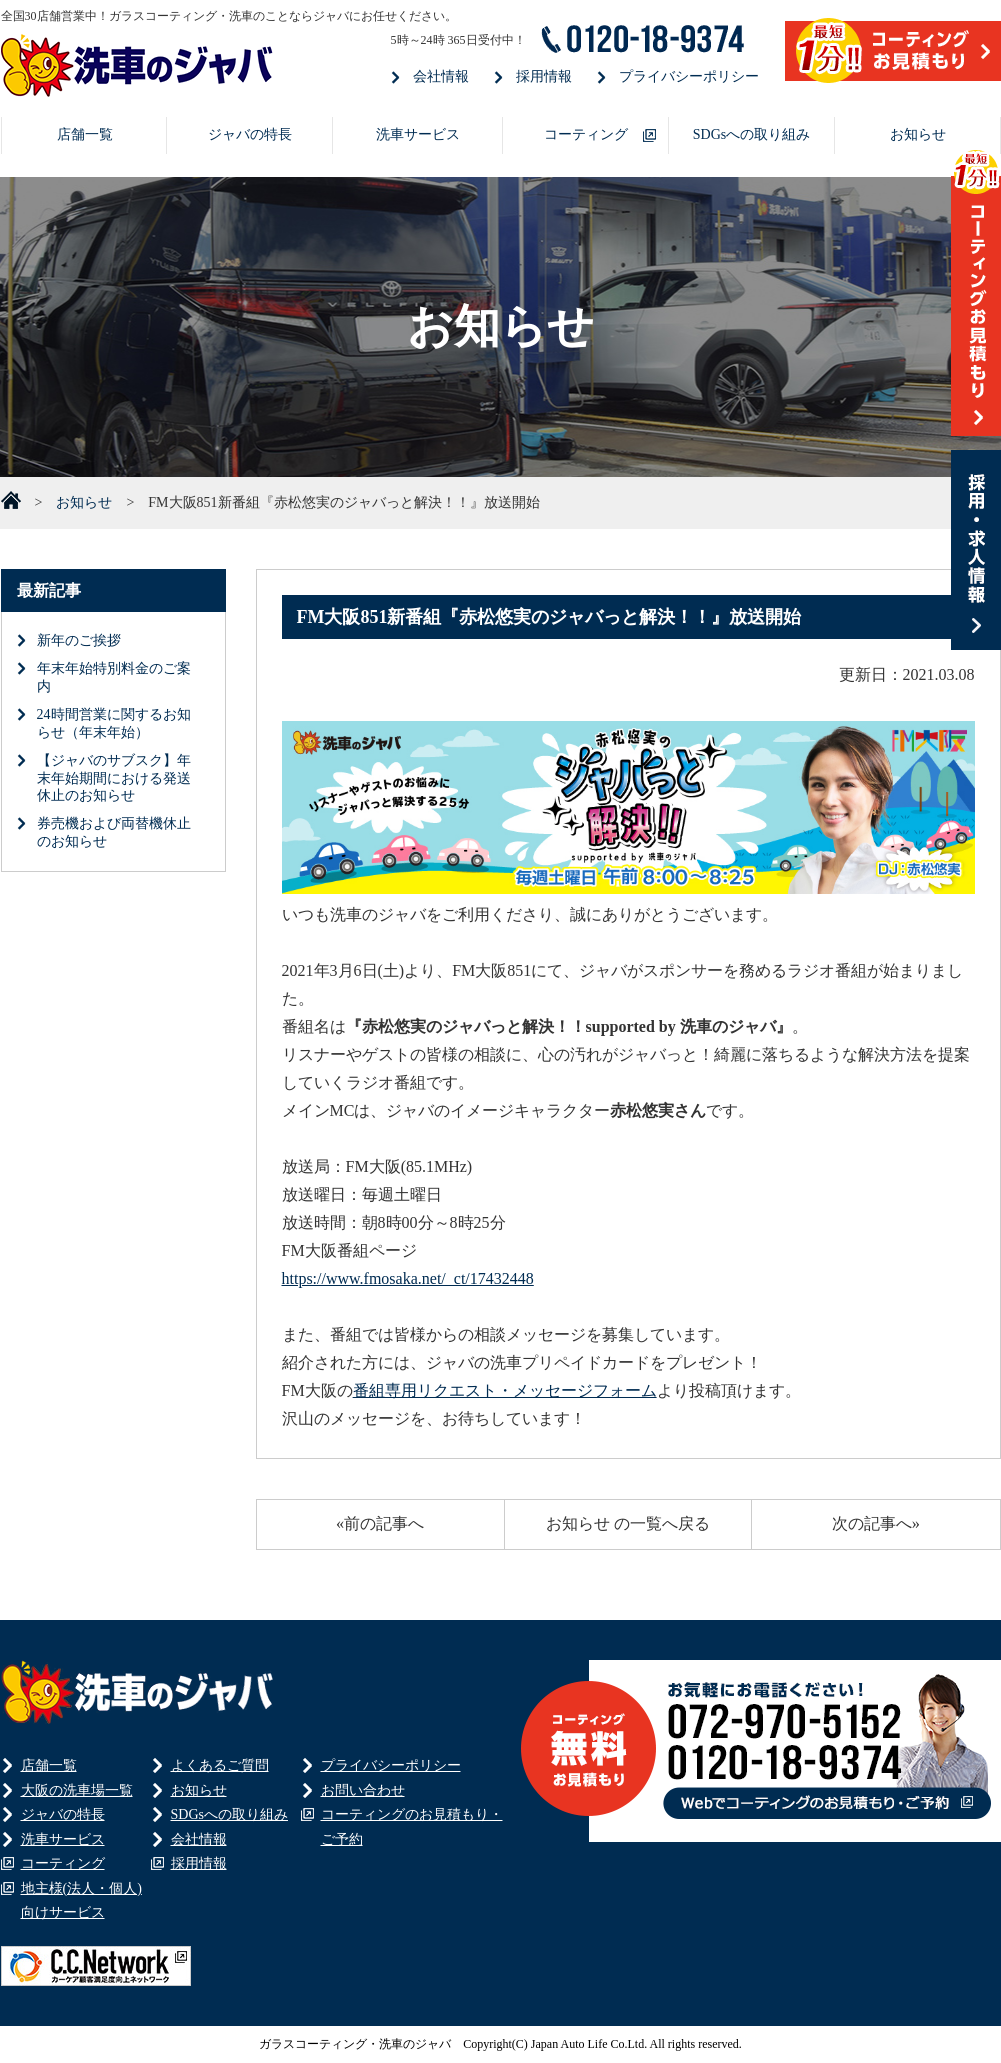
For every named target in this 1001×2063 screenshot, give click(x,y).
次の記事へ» (876, 1523)
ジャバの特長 (250, 134)
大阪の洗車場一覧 (77, 1790)
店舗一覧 (85, 134)
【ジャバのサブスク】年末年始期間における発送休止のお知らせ (114, 778)
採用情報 (544, 76)
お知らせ (918, 134)
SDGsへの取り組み (751, 134)
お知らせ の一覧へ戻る (628, 1523)
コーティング (586, 134)
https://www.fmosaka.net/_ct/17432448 (408, 1278)
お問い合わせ (363, 1790)
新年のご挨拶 (79, 640)
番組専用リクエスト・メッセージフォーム (505, 1390)
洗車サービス (418, 134)
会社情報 (441, 76)
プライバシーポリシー (689, 76)
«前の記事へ (380, 1523)
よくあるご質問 (220, 1765)
